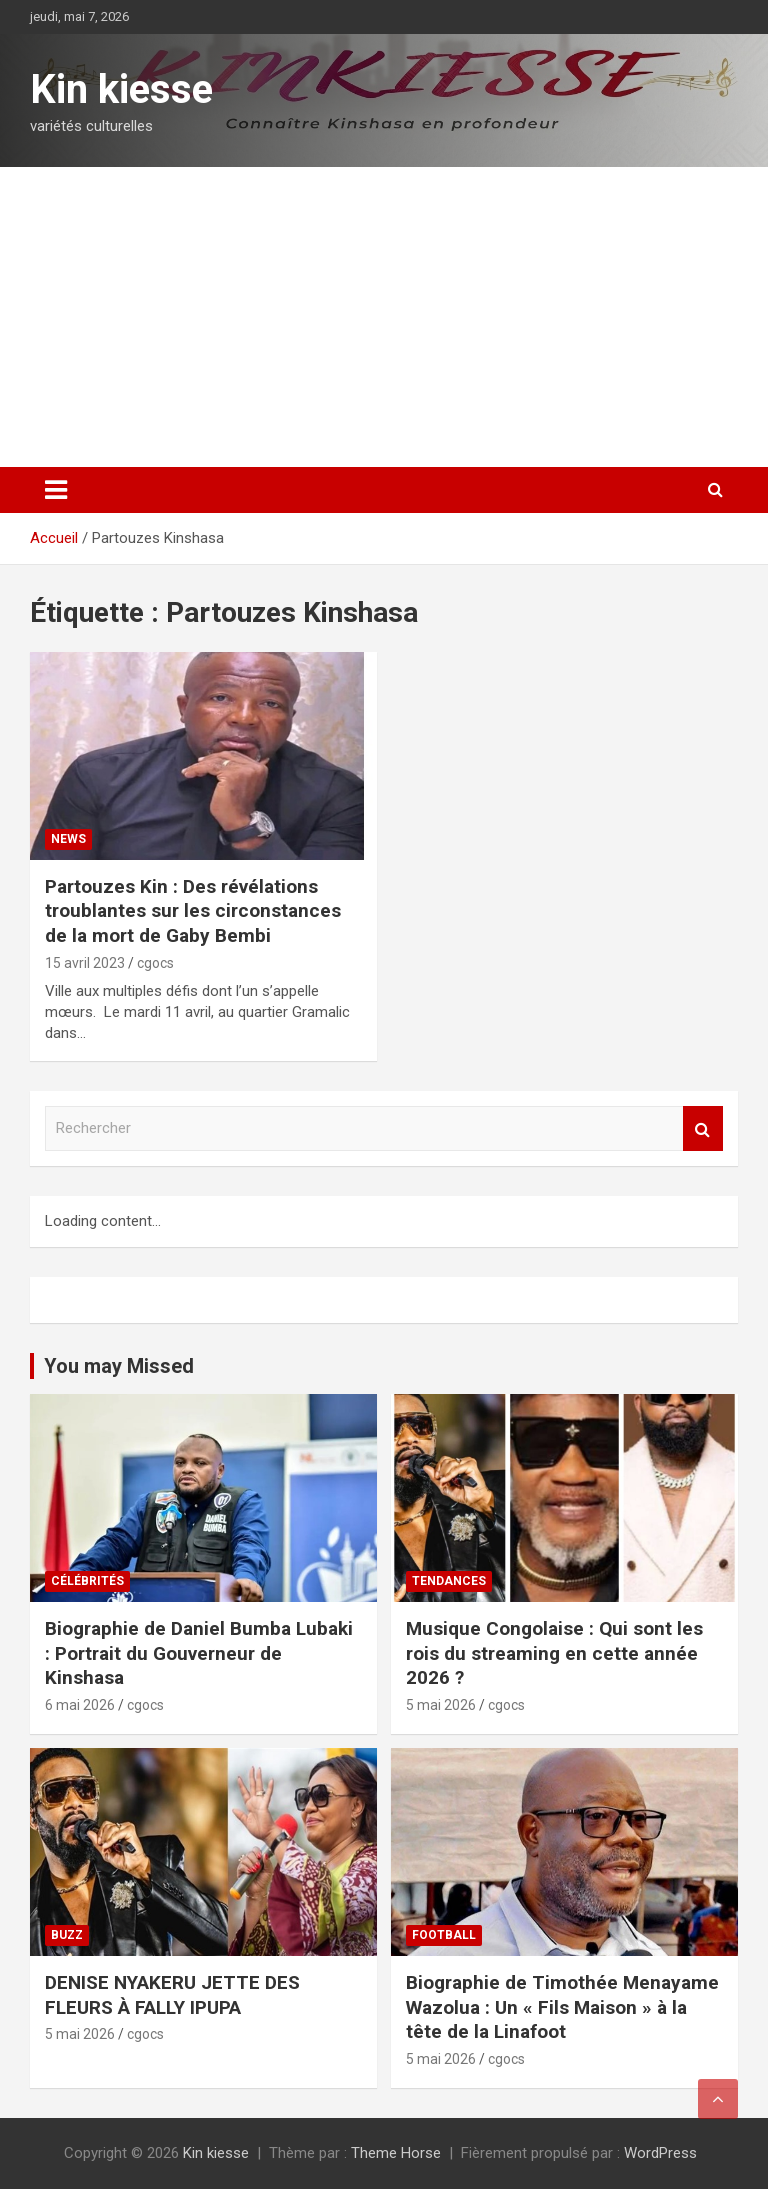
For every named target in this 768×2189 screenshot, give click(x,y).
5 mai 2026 (441, 1705)
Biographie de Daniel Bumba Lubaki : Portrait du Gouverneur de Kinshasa (199, 1653)
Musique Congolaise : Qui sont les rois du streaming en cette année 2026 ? (554, 1653)
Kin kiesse (121, 89)
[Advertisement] (384, 317)
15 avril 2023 (85, 963)
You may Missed (119, 1366)
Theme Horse (396, 2153)
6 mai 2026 (80, 1705)
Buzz (67, 1935)
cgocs (155, 963)
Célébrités (87, 1581)
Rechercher (703, 1128)
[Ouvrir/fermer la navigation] (56, 490)
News (68, 839)
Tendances (449, 1581)
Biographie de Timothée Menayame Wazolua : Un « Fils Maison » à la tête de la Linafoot (562, 2007)
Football (444, 1935)
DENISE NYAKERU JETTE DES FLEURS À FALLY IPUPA (172, 1995)
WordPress (660, 2153)
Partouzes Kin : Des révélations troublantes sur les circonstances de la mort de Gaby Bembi (193, 911)
